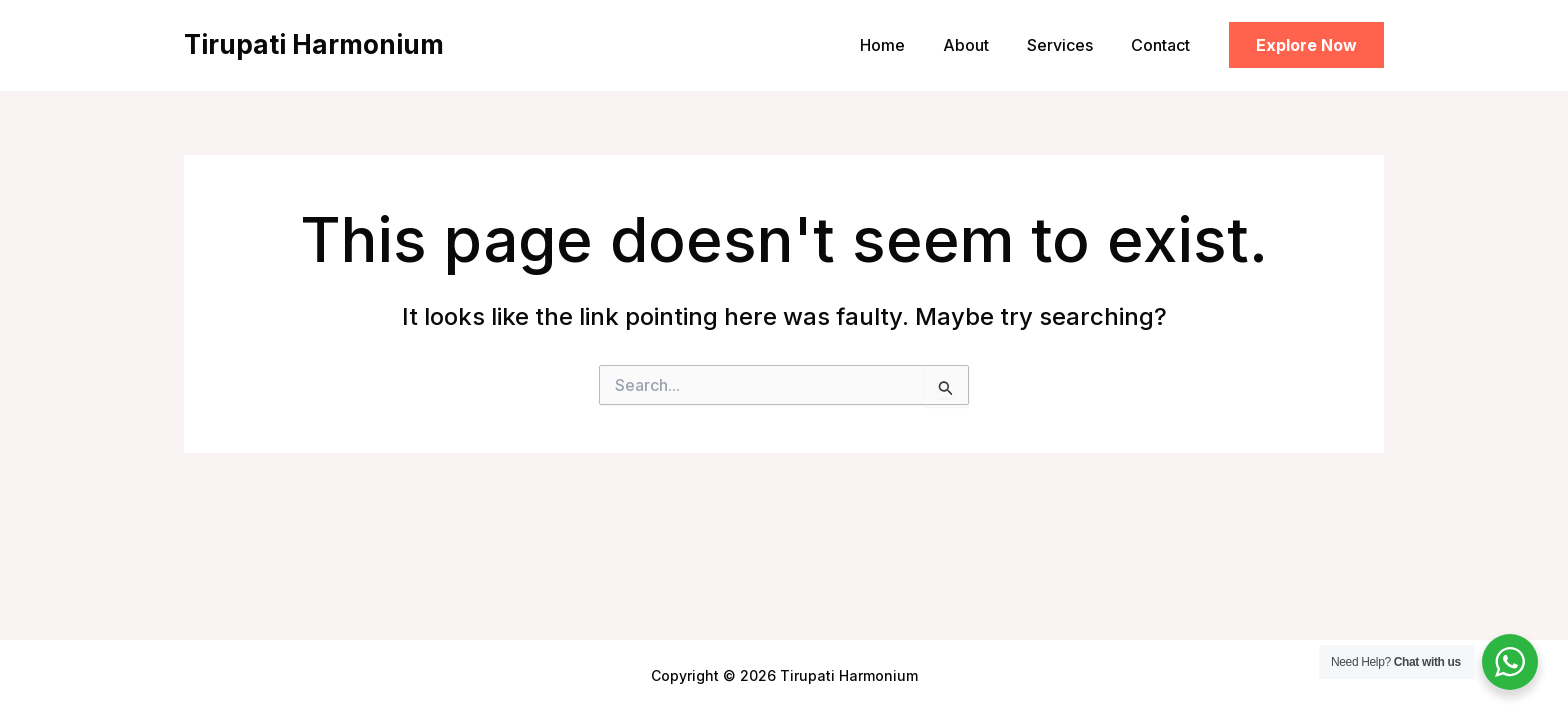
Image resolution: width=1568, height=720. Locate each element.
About (981, 45)
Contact (1163, 45)
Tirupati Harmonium (314, 44)
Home (903, 45)
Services (1069, 45)
